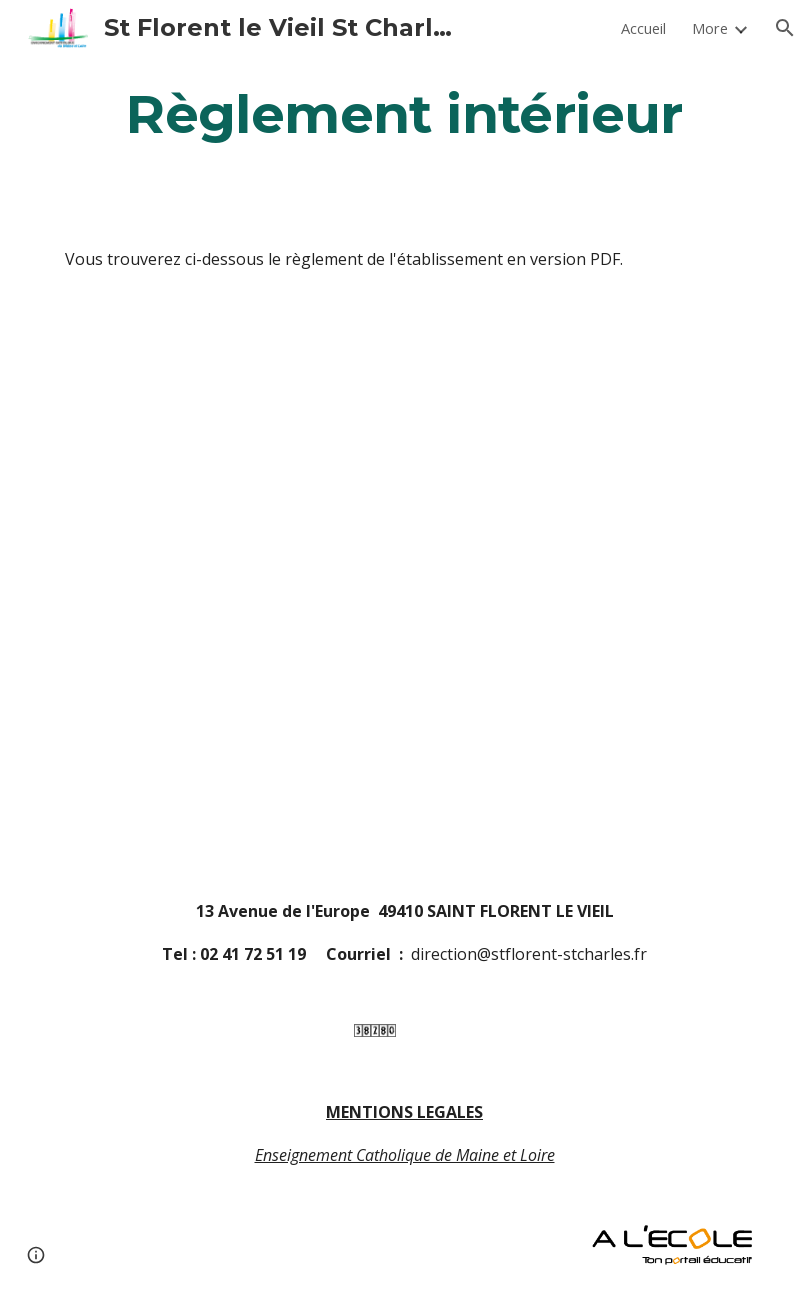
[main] (404, 113)
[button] (785, 28)
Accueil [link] (643, 28)
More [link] (710, 28)
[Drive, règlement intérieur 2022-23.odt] (434, 585)
